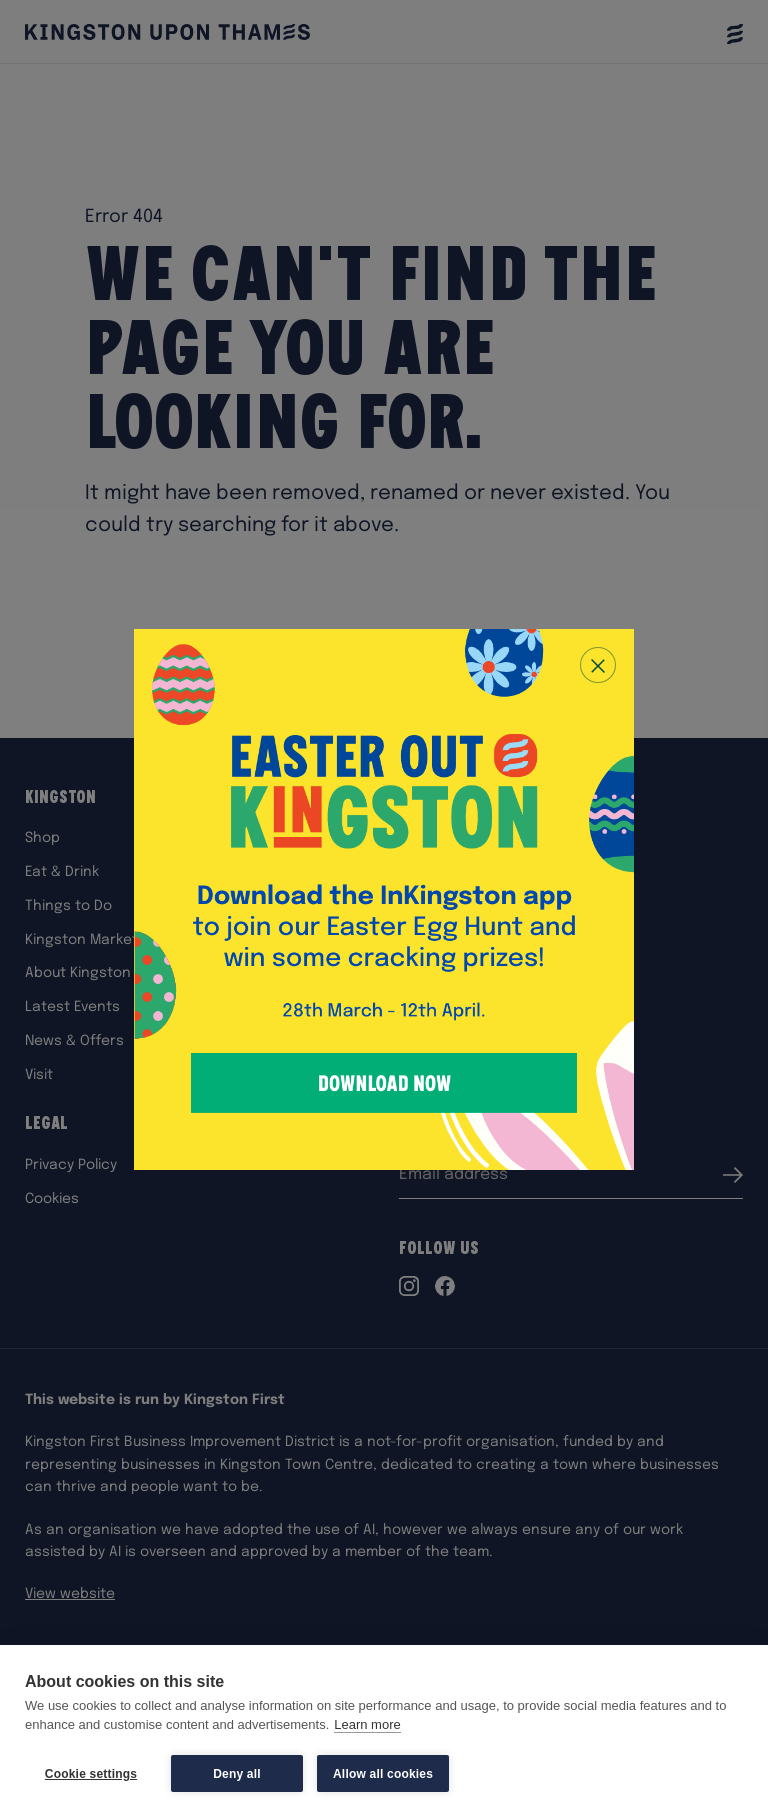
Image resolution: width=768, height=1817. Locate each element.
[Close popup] (598, 665)
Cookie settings (91, 1774)
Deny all (237, 1774)
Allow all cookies (383, 1774)
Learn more (367, 1725)
